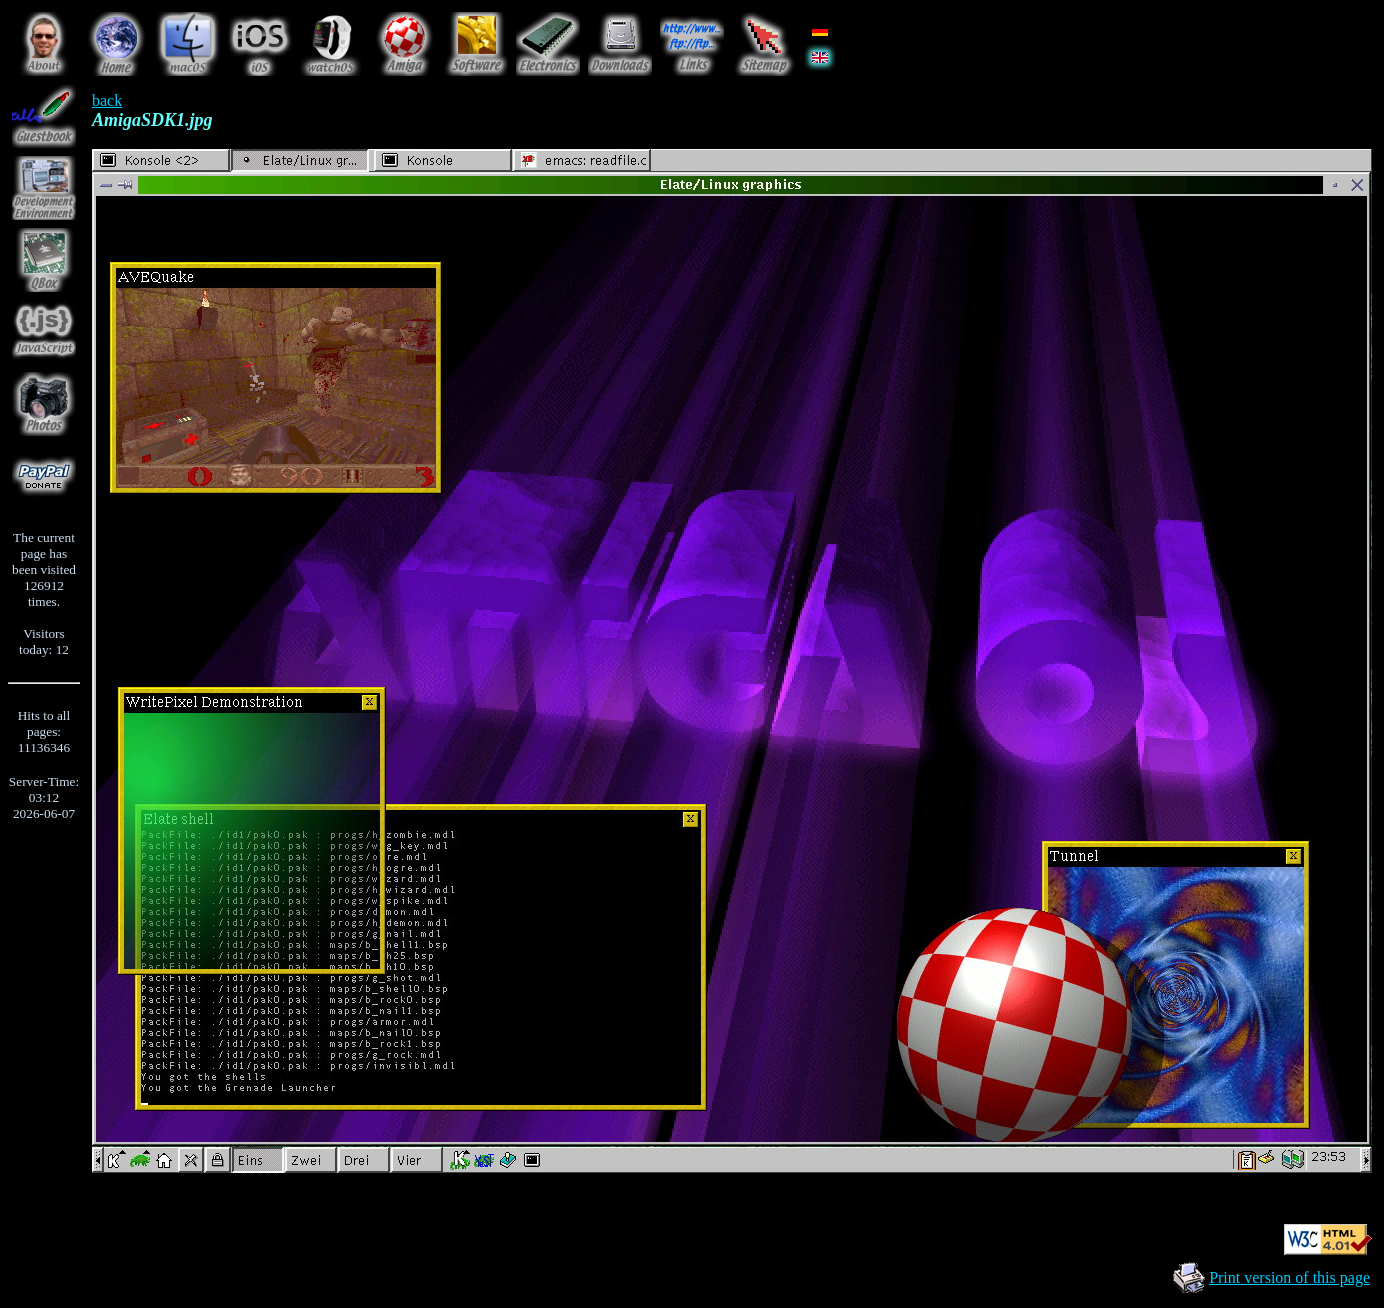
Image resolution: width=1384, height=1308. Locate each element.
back (107, 100)
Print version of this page (1289, 1277)
